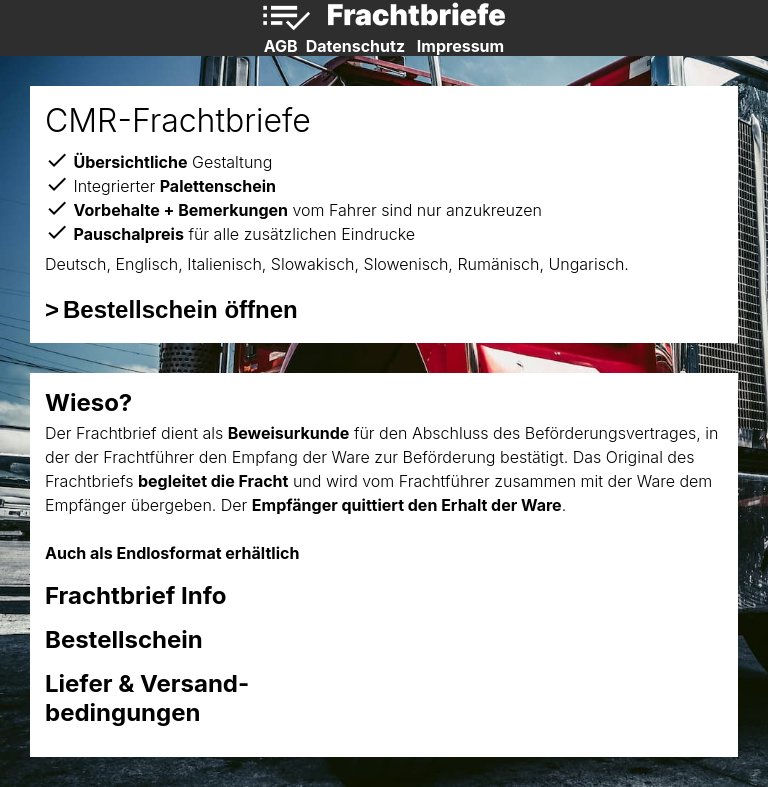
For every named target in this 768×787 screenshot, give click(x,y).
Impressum (460, 46)
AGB (281, 46)
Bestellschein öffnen (180, 309)
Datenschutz (355, 46)
